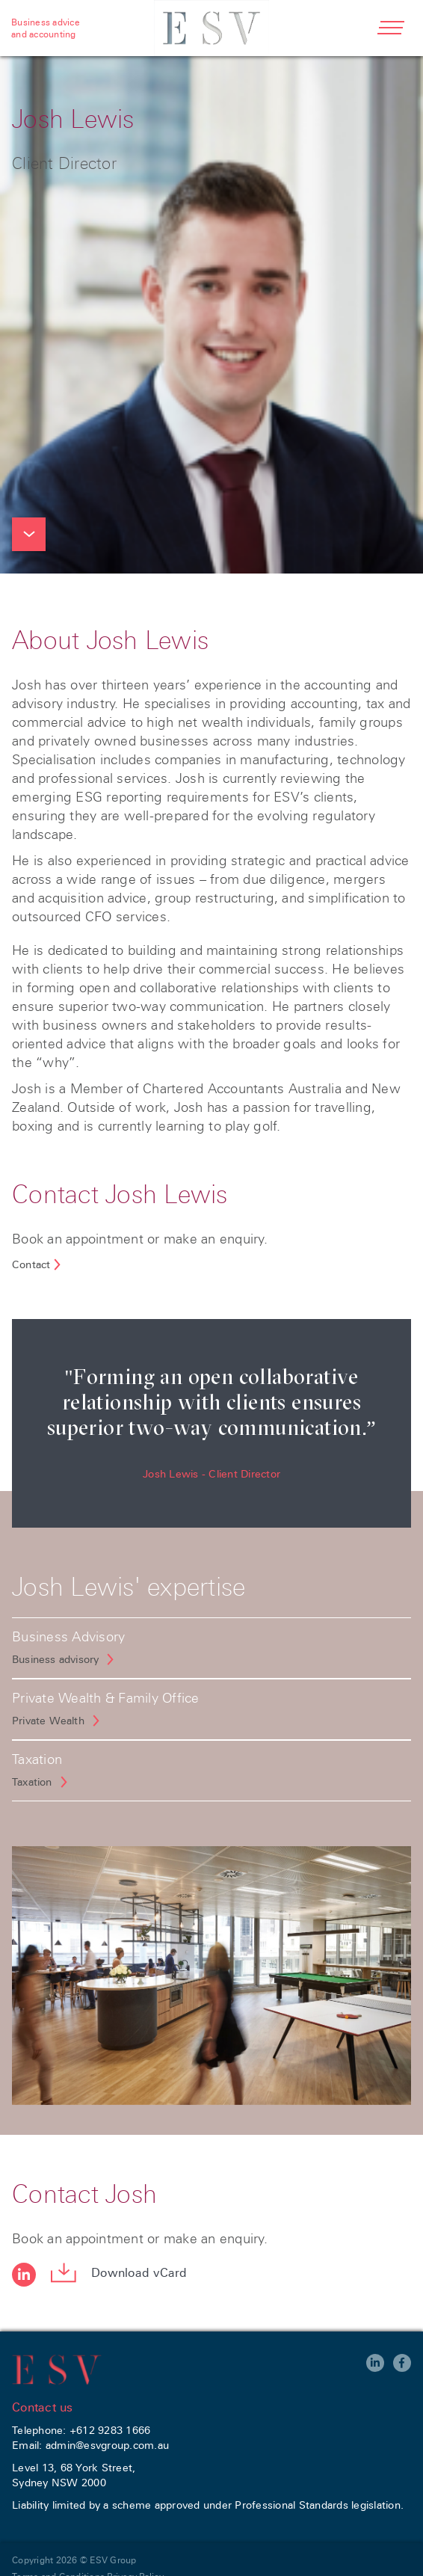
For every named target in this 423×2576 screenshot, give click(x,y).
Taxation (32, 1782)
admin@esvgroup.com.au (107, 2445)
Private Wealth (48, 1721)
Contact (31, 1264)
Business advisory (55, 1659)
